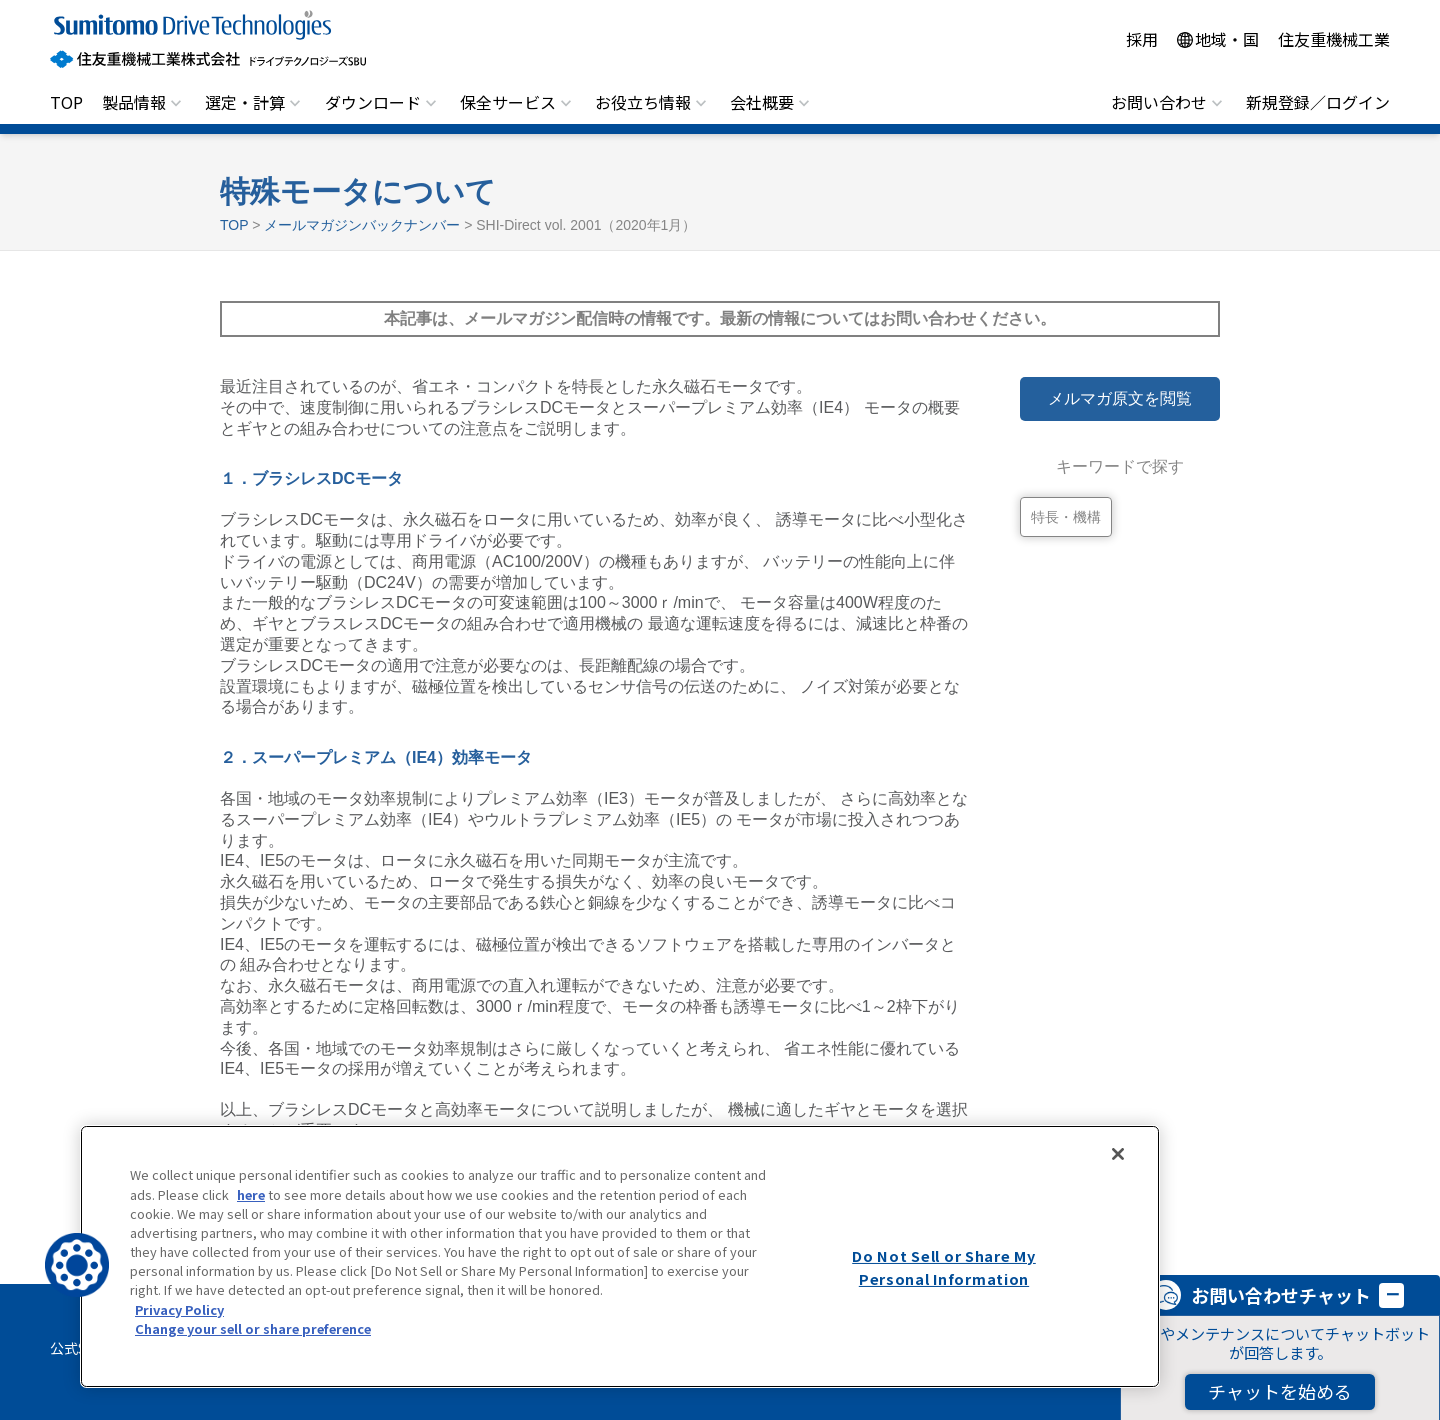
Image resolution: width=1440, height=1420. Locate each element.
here (251, 1194)
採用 (1142, 39)
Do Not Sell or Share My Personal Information (944, 1267)
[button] (77, 1265)
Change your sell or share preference (253, 1328)
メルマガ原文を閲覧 (1120, 398)
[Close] (1118, 1154)
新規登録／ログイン (1318, 102)
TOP (66, 102)
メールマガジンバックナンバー (362, 225)
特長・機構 (1066, 517)
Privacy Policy (179, 1309)
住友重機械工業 (1334, 39)
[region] (620, 1256)
